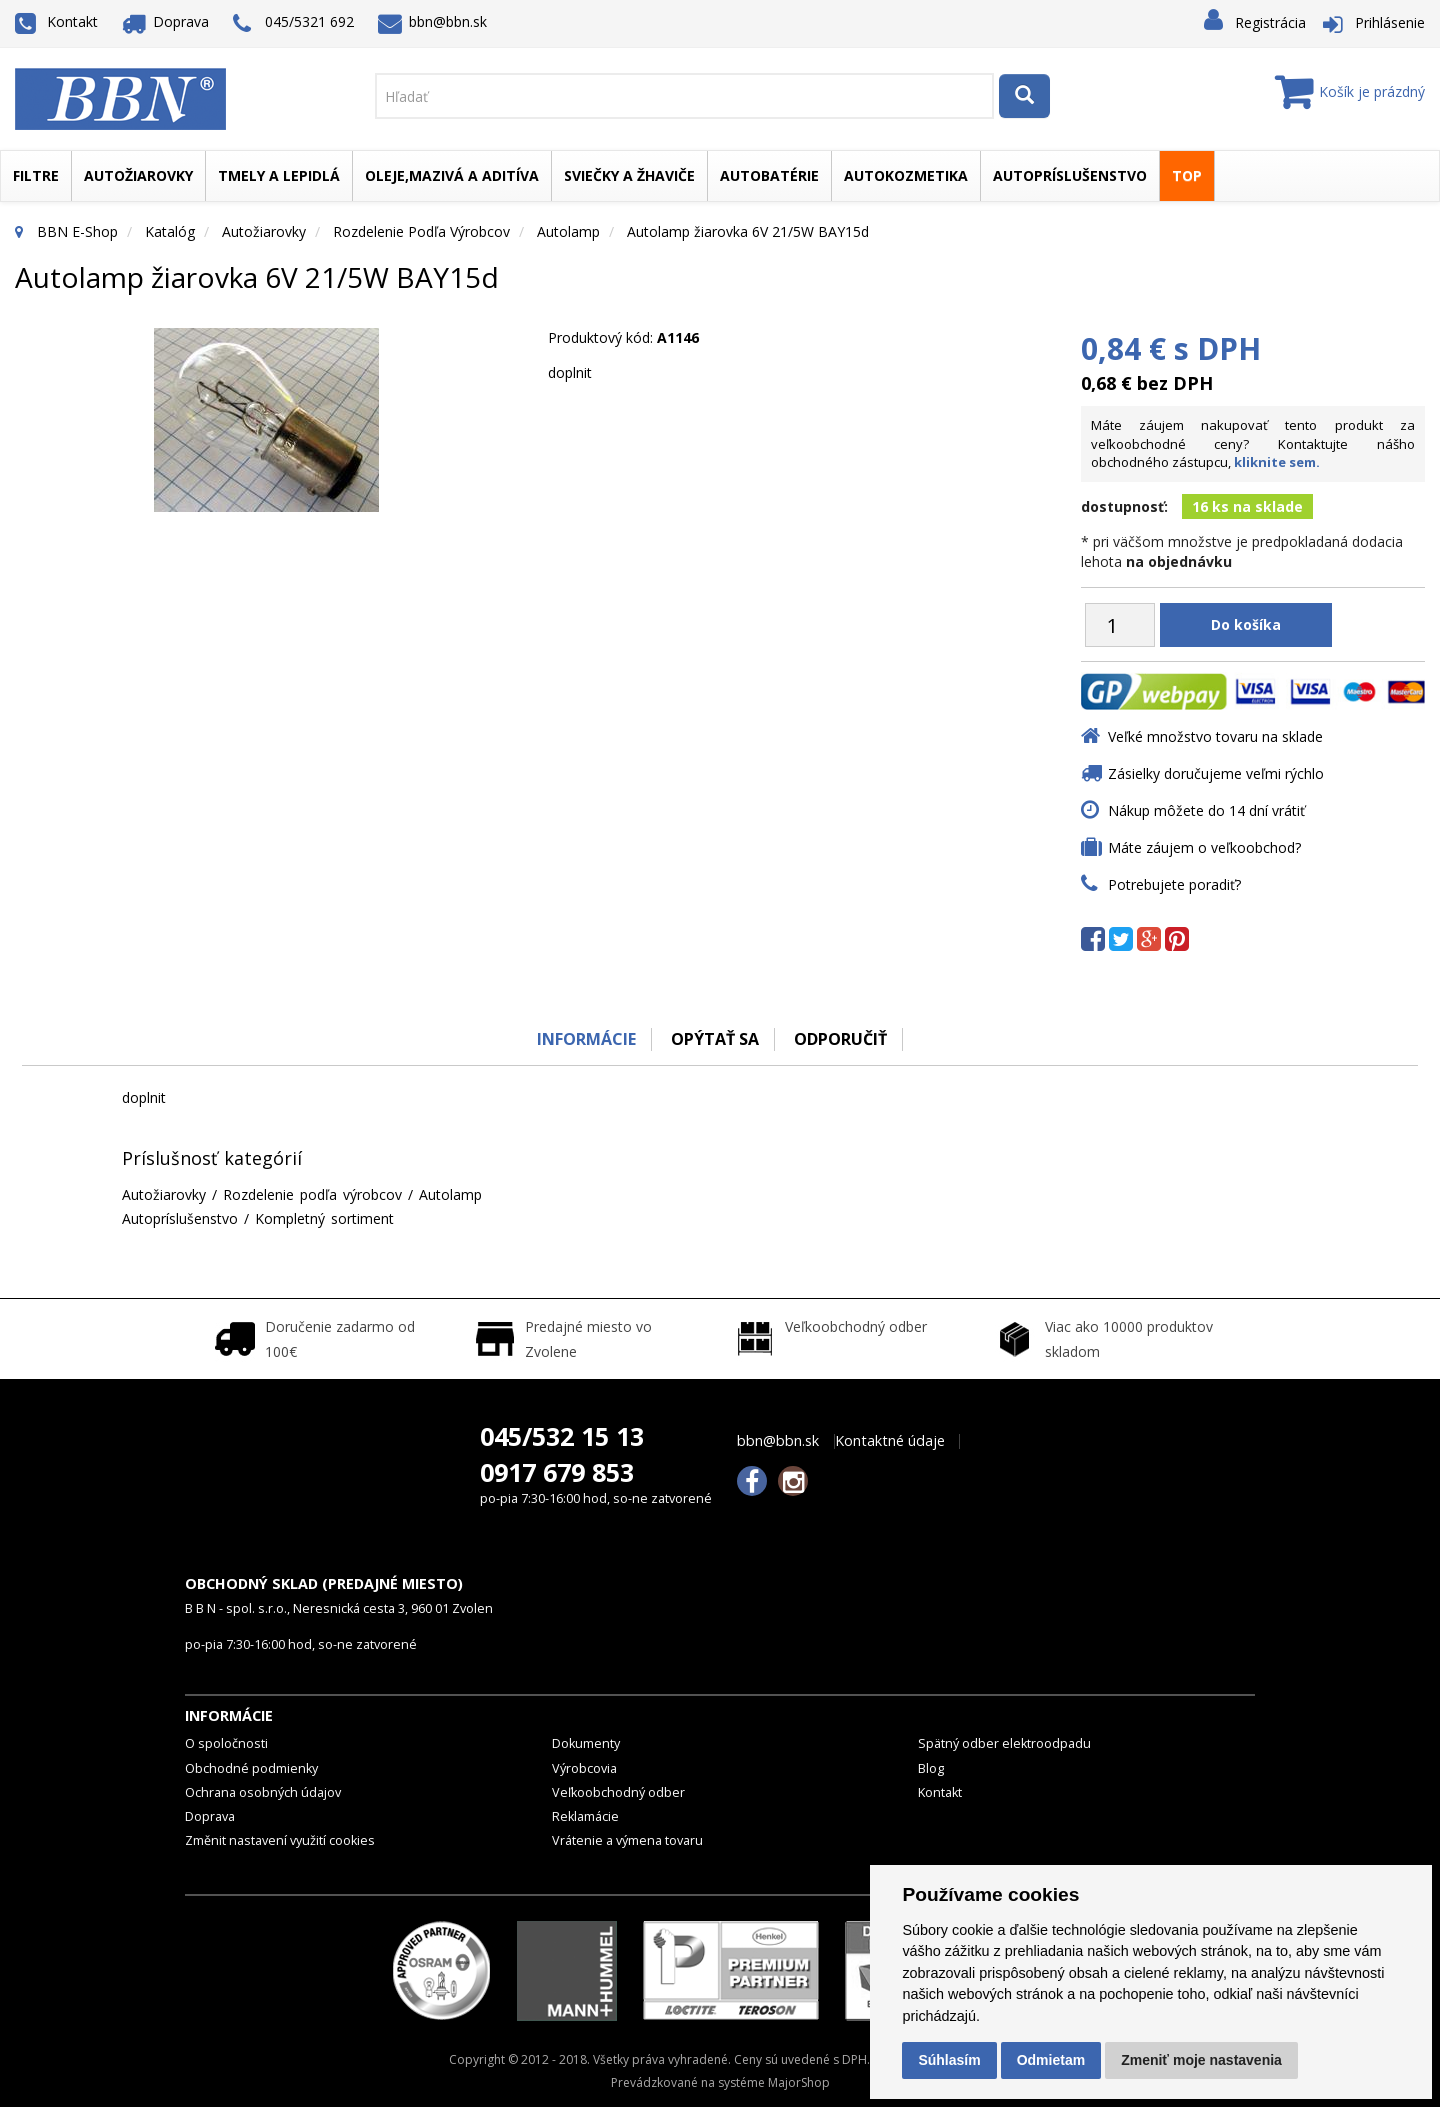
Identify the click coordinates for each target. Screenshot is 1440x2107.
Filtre (36, 175)
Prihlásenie (1390, 22)
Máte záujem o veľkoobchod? (1204, 847)
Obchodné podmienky (251, 1768)
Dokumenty (586, 1743)
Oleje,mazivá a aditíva (452, 175)
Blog (931, 1768)
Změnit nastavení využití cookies (280, 1840)
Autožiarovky (138, 175)
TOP (1187, 175)
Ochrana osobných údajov (263, 1792)
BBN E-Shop (77, 231)
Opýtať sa (715, 1039)
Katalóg (170, 231)
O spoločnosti (226, 1743)
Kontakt (56, 21)
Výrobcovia (584, 1768)
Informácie (586, 1039)
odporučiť (840, 1039)
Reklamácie (585, 1816)
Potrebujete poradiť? (1174, 884)
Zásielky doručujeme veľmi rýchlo (1216, 773)
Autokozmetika (906, 175)
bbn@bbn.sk (433, 21)
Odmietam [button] (1051, 2060)
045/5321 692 (293, 23)
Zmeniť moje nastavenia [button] (1201, 2060)
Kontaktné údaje (890, 1441)
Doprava (166, 21)
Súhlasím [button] (949, 2060)
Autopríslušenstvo (1070, 175)
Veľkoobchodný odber (618, 1792)
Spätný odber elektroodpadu (1004, 1743)
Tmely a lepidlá (279, 175)
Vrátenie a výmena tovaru (627, 1840)
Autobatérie (769, 175)
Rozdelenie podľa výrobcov (421, 231)
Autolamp (568, 231)
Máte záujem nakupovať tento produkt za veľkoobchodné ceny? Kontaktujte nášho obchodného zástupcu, (1253, 443)
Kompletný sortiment (324, 1218)
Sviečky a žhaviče (629, 175)
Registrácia (1270, 22)
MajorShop (799, 2082)
